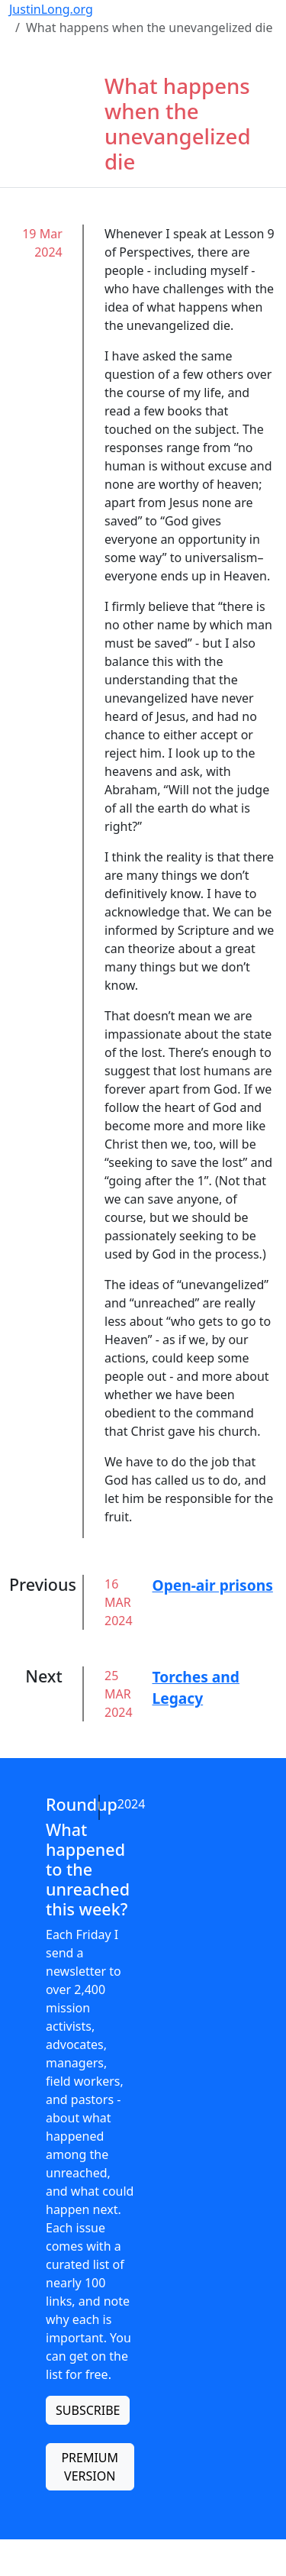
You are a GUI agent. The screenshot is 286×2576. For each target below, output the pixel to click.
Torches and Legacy (196, 1687)
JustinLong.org (51, 9)
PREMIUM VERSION (89, 2466)
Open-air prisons (213, 1585)
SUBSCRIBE (88, 2410)
